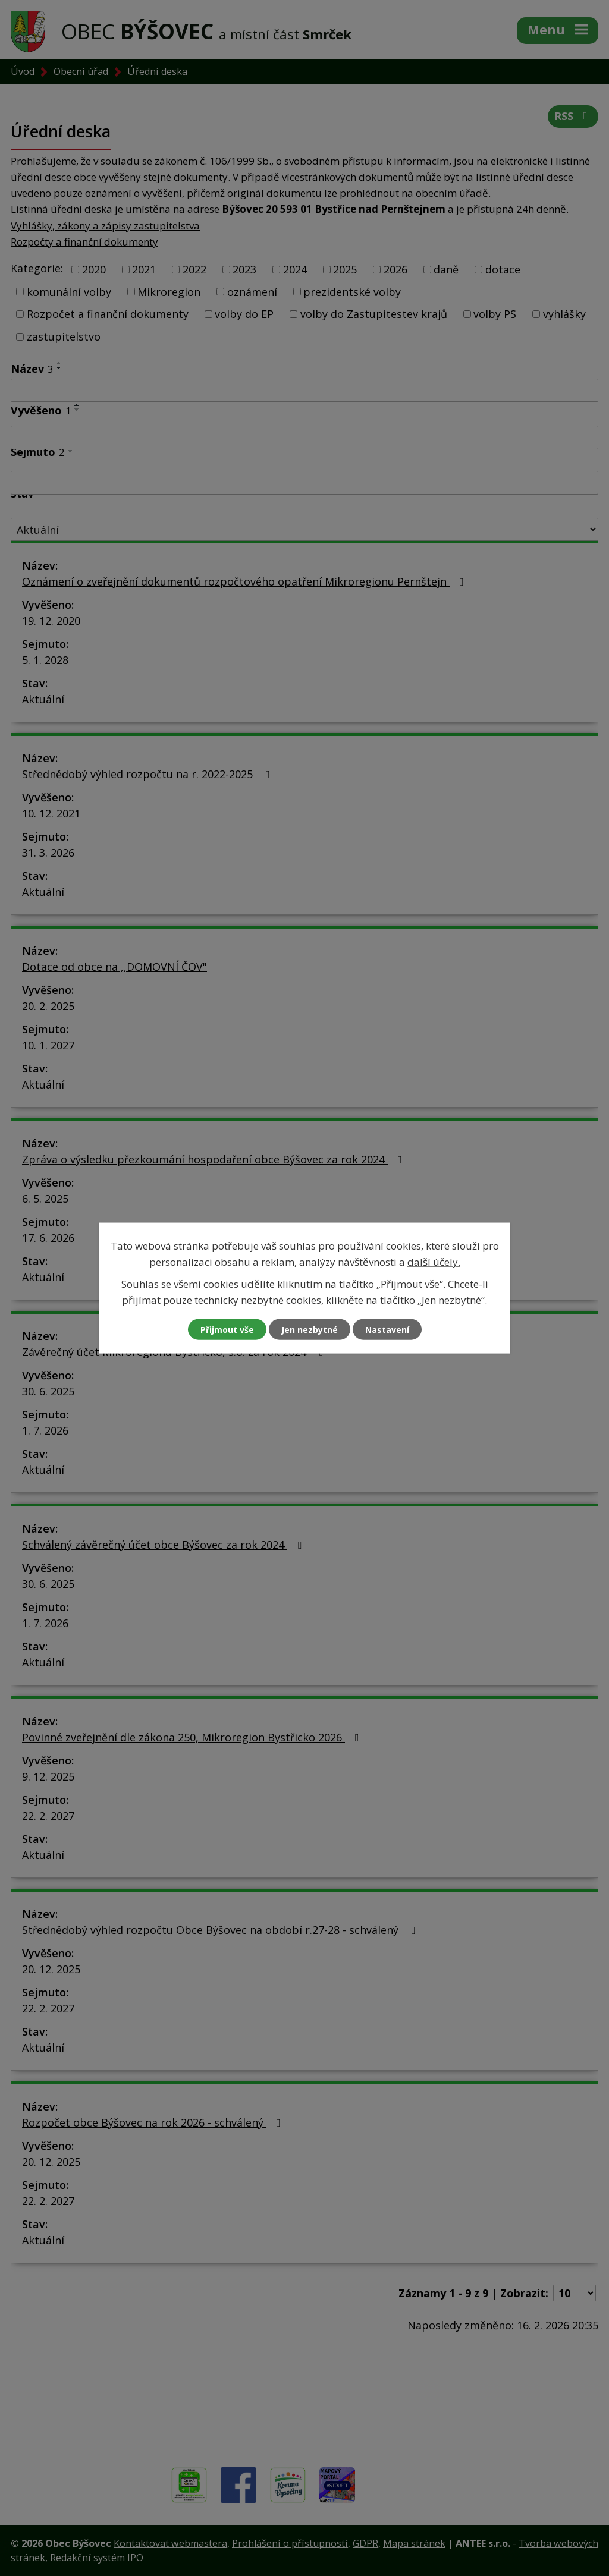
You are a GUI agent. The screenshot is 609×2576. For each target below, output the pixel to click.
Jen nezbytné (309, 1329)
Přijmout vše (227, 1329)
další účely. (433, 1261)
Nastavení (387, 1329)
